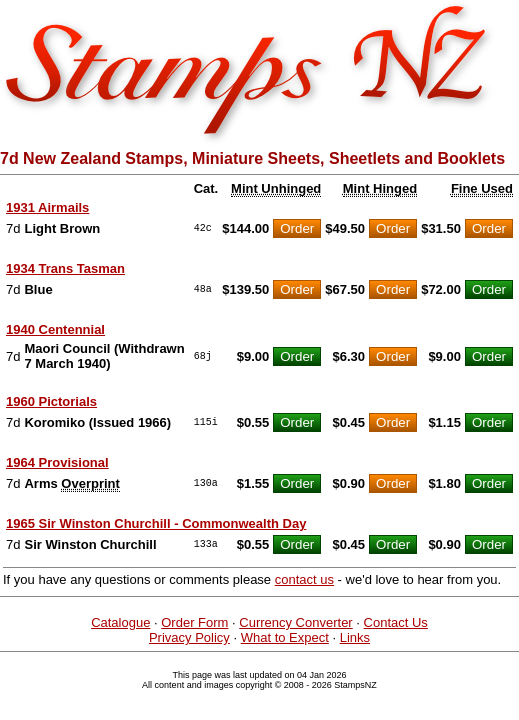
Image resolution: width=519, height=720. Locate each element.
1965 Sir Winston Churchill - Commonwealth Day (156, 523)
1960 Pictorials (51, 401)
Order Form (194, 622)
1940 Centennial (55, 329)
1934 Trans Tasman (65, 268)
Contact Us (396, 622)
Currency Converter (295, 622)
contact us (304, 579)
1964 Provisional (57, 462)
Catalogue (120, 622)
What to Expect (285, 637)
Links (355, 637)
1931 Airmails (47, 207)
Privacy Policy (189, 637)
